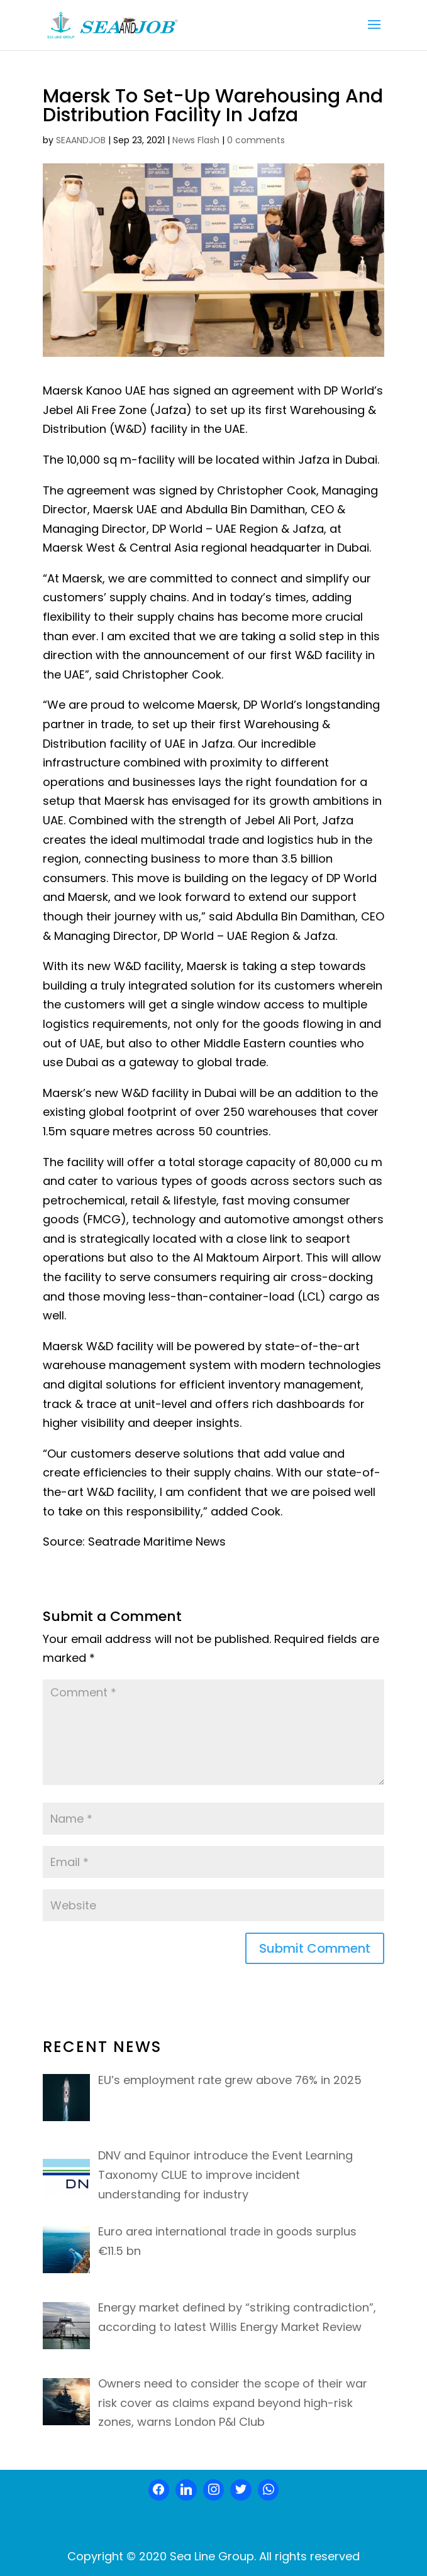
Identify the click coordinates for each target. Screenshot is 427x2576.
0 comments (256, 140)
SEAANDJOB (81, 140)
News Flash (195, 140)
